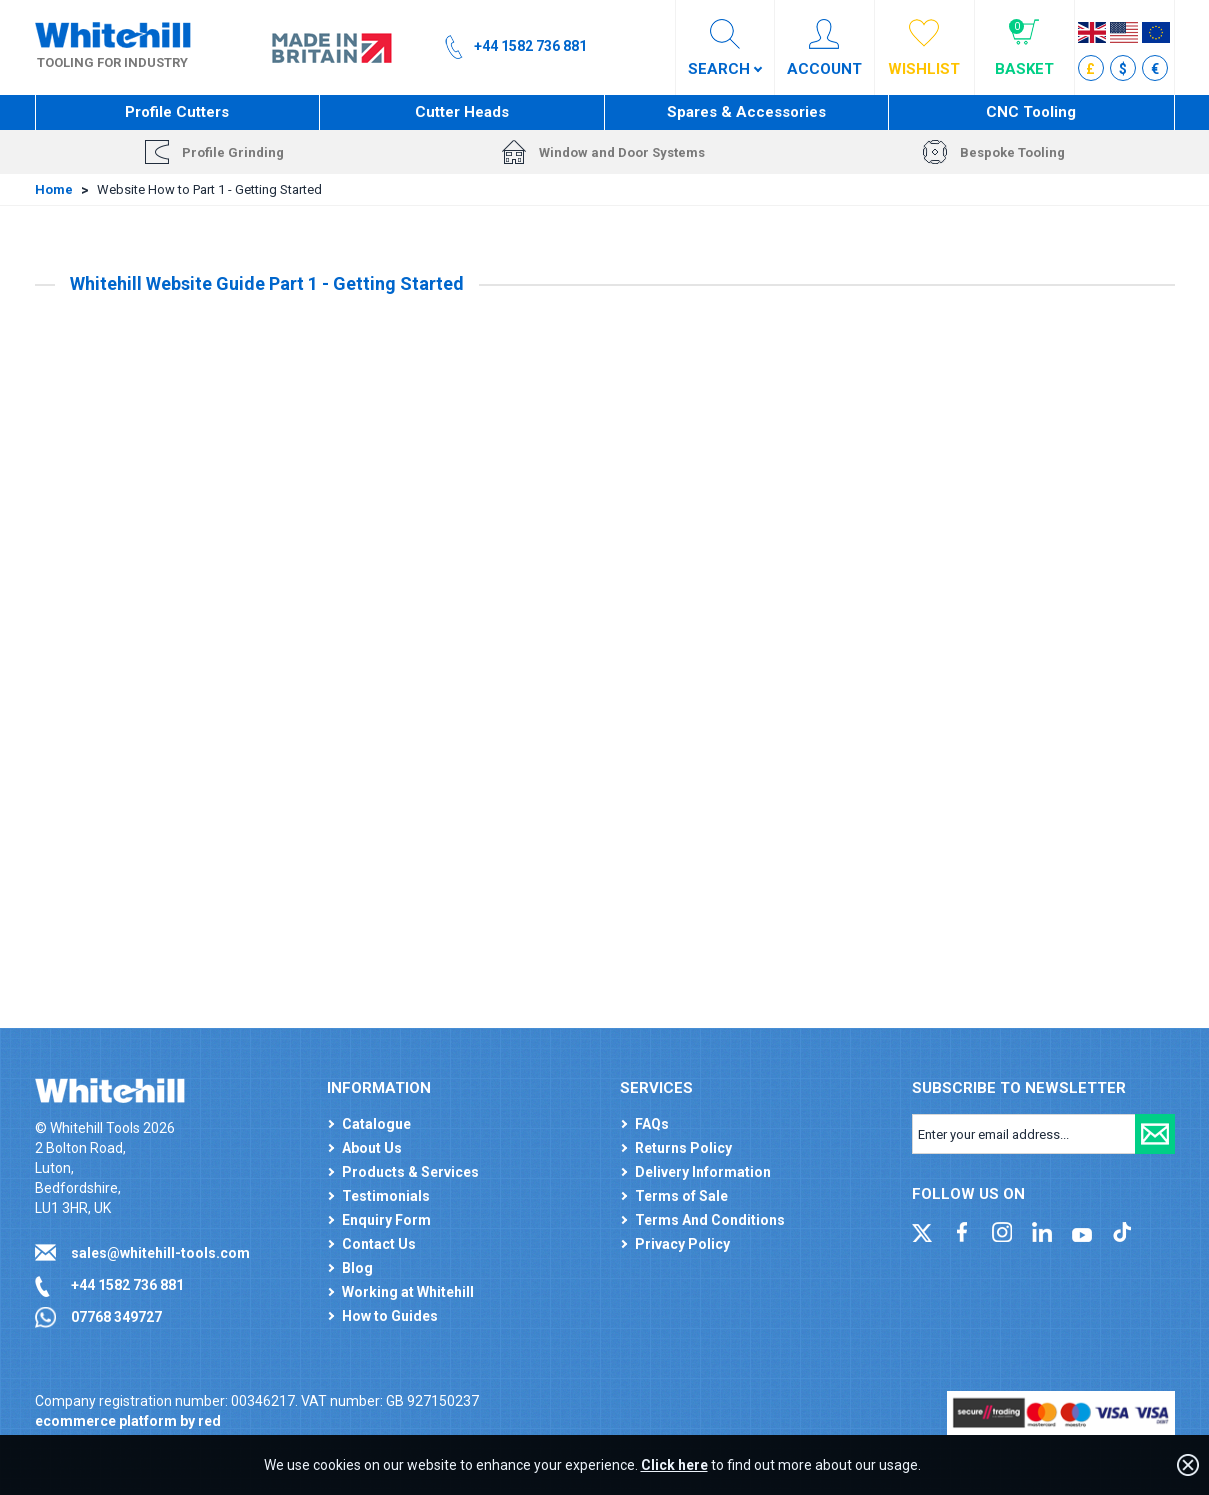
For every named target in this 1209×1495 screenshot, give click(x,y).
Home (54, 189)
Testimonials (386, 1196)
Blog (357, 1268)
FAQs (652, 1124)
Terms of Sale (681, 1196)
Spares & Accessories (746, 112)
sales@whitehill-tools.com (160, 1253)
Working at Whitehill (408, 1292)
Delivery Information (703, 1172)
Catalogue (376, 1124)
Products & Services (410, 1172)
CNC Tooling (1031, 112)
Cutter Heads (462, 112)
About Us (372, 1148)
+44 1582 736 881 (127, 1285)
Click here (674, 1465)
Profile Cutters (177, 112)
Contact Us (379, 1244)
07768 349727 (116, 1317)
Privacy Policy (682, 1244)
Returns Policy (683, 1148)
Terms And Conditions (710, 1220)
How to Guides (390, 1316)
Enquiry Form (386, 1220)
